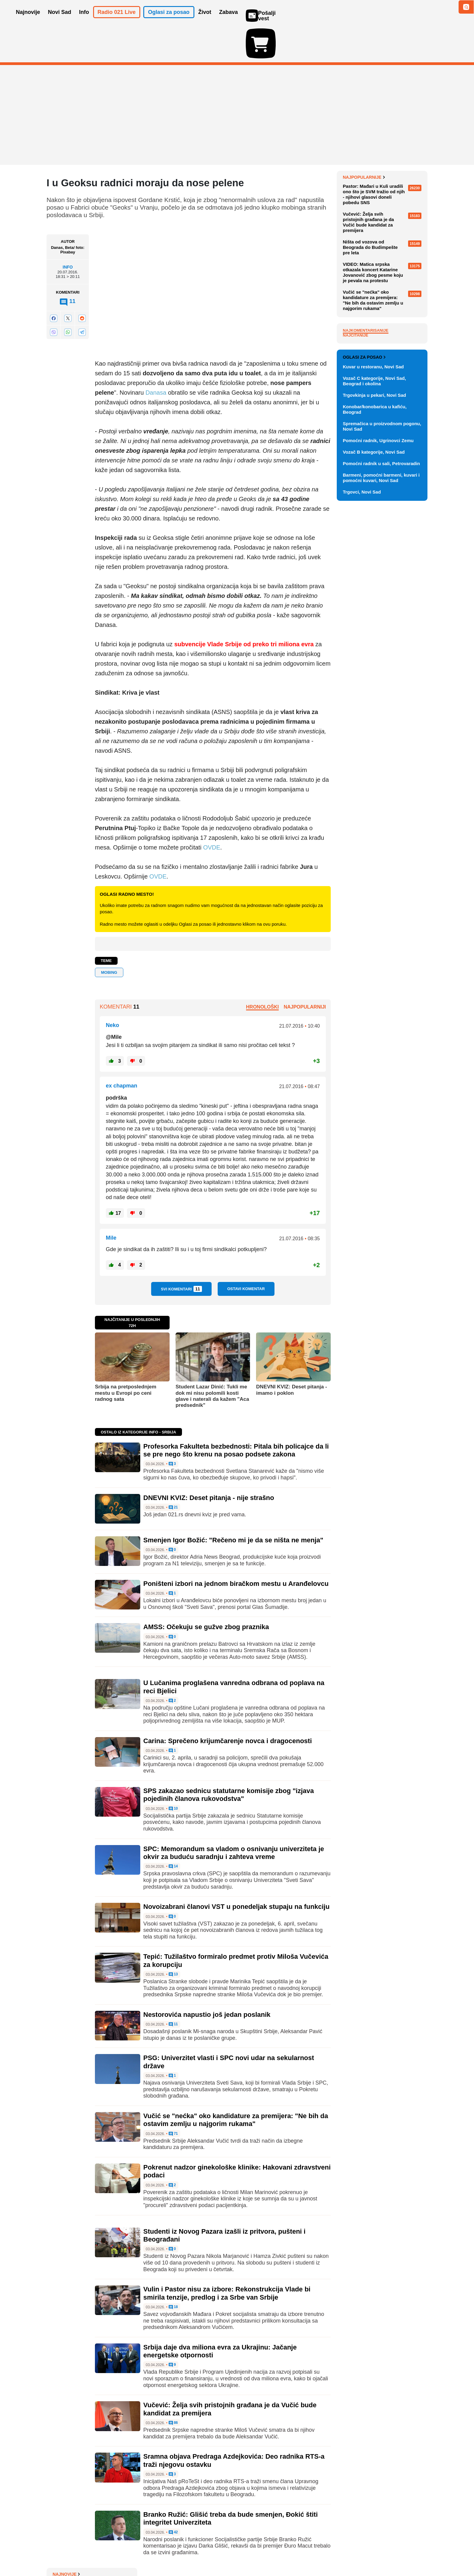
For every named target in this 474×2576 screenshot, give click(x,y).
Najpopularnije (364, 320)
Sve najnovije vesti (396, 300)
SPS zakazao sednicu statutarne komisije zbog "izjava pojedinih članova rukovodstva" (228, 1759)
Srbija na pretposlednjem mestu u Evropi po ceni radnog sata (125, 1358)
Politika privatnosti (211, 2553)
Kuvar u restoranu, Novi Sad (373, 653)
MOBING (109, 937)
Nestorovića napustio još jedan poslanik (207, 1979)
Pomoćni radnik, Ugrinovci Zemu (378, 726)
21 (173, 1472)
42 (173, 2497)
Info (68, 232)
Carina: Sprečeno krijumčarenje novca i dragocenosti (227, 1706)
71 (173, 2099)
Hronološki (262, 971)
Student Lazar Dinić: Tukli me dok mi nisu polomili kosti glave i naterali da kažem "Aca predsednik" (212, 1361)
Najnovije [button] (28, 21)
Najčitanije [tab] (355, 478)
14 (173, 1831)
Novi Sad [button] (59, 21)
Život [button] (204, 21)
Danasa (155, 357)
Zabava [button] (228, 21)
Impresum (136, 2553)
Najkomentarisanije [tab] (365, 473)
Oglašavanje (86, 2553)
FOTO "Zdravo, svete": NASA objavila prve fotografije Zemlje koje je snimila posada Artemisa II (385, 218)
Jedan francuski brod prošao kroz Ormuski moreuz (380, 153)
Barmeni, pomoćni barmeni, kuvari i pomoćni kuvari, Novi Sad (381, 764)
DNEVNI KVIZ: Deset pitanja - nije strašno (208, 1462)
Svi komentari (181, 1254)
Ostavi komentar (246, 1253)
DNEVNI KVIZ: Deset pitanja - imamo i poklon (291, 1355)
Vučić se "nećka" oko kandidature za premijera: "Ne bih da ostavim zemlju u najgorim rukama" (235, 2084)
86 (173, 2388)
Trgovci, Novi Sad (362, 778)
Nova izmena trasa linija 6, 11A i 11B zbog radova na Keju (383, 238)
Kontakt (113, 2553)
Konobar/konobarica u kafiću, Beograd (375, 695)
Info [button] (84, 21)
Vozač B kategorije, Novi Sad (374, 738)
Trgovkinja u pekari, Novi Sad (374, 681)
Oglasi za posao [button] (169, 21)
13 (173, 1939)
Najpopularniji (305, 971)
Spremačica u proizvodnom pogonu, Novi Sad (382, 712)
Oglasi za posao (364, 643)
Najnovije (356, 142)
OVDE (211, 812)
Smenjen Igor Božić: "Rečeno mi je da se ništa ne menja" (233, 1505)
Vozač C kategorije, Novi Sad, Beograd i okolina (374, 667)
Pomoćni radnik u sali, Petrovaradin (381, 749)
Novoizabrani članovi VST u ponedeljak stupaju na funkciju (236, 1871)
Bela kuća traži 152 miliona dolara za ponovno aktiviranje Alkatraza (381, 285)
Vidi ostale (407, 624)
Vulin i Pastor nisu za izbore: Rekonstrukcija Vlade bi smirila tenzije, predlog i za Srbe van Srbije (226, 2258)
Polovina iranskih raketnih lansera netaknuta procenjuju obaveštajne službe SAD (380, 173)
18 (173, 2272)
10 (173, 1774)
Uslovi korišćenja (169, 2553)
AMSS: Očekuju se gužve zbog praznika (206, 1592)
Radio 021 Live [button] (117, 21)
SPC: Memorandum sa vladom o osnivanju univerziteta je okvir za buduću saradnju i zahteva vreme (233, 1817)
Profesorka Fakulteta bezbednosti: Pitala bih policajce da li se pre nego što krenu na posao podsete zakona (236, 1415)
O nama (58, 2553)
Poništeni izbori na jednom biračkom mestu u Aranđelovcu (236, 1548)
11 (173, 1989)
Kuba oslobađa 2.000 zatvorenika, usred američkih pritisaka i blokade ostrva (380, 196)
